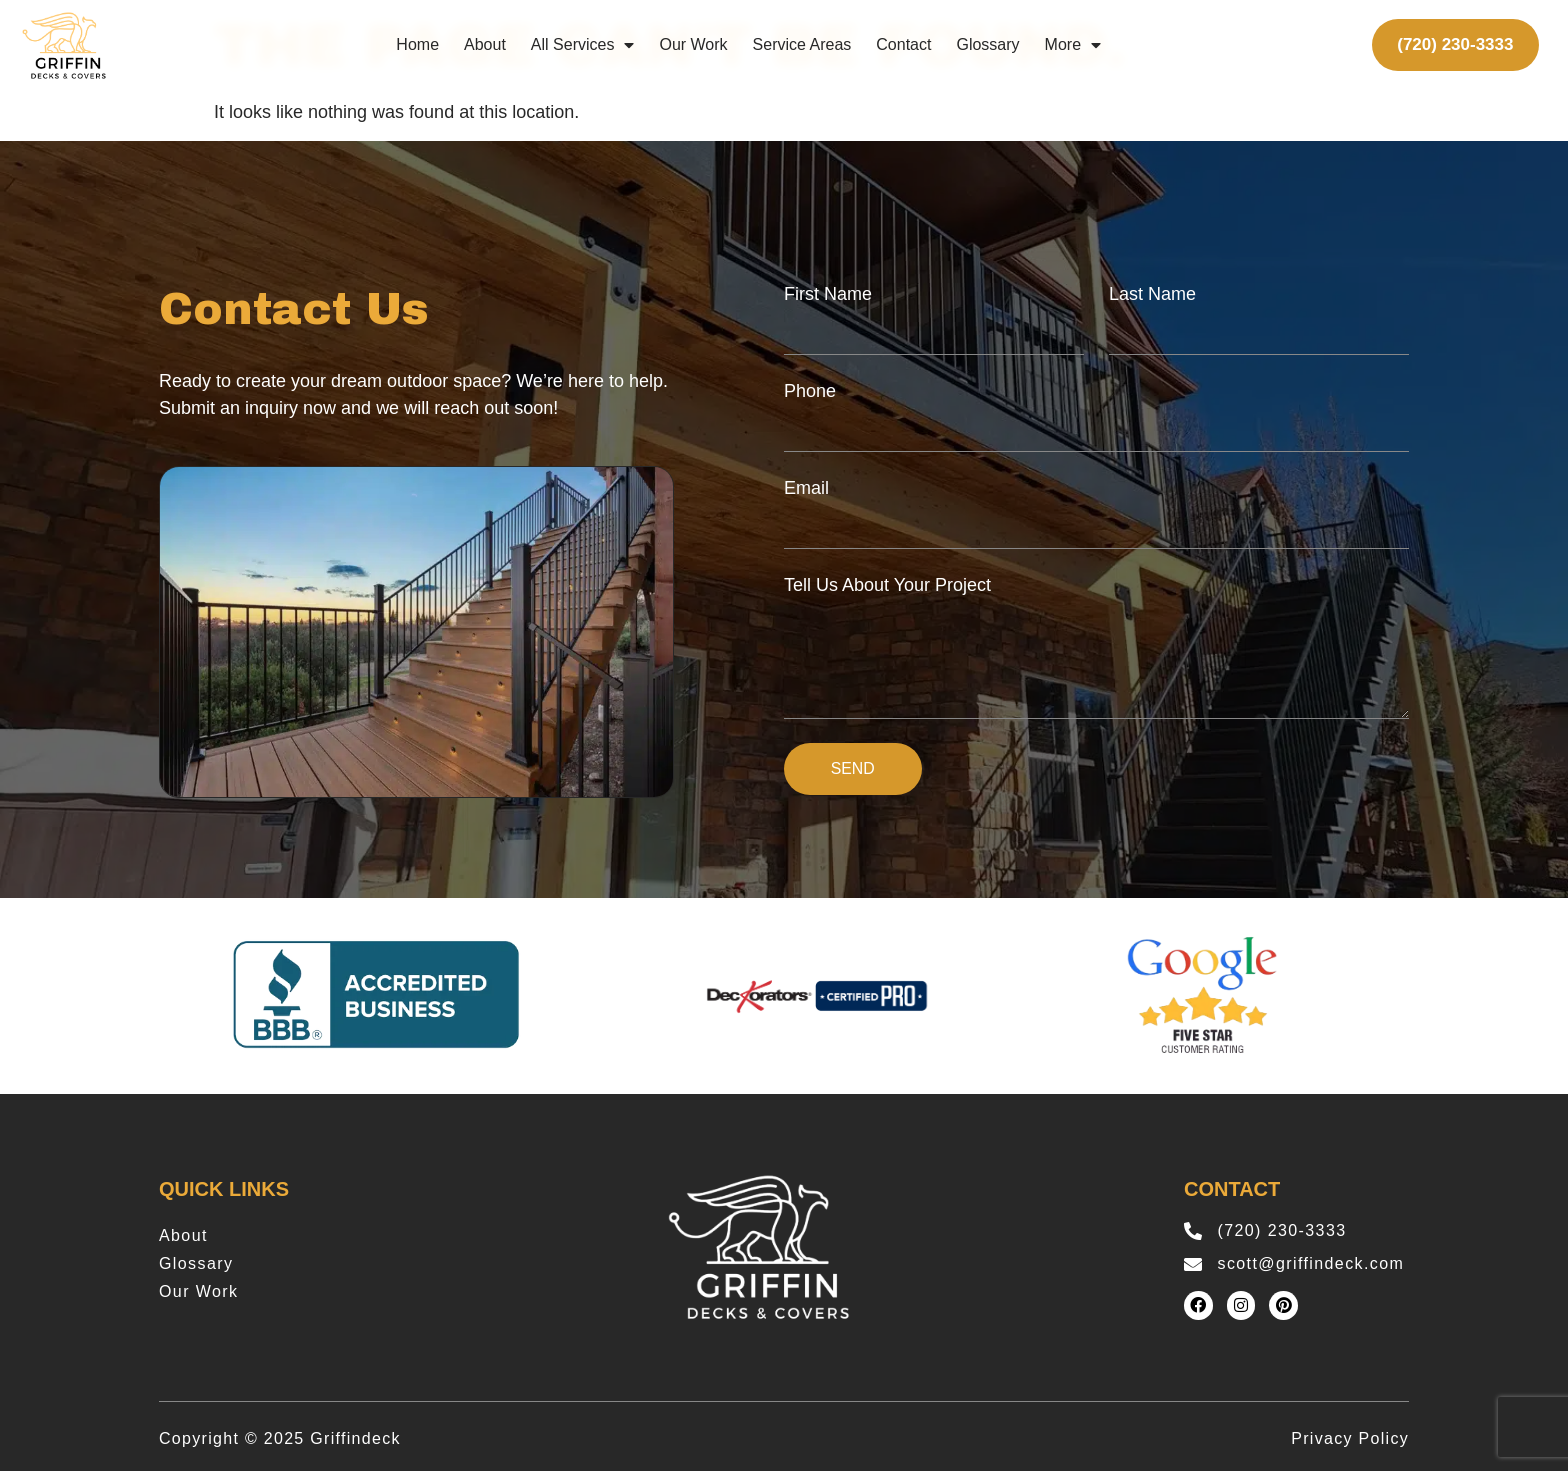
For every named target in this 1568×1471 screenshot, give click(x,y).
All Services (583, 45)
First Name (828, 294)
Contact (903, 44)
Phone (810, 391)
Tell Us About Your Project (887, 585)
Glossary (987, 44)
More (1073, 45)
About (485, 44)
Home (417, 44)
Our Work (693, 44)
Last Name (1152, 294)
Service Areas (802, 44)
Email (806, 488)
